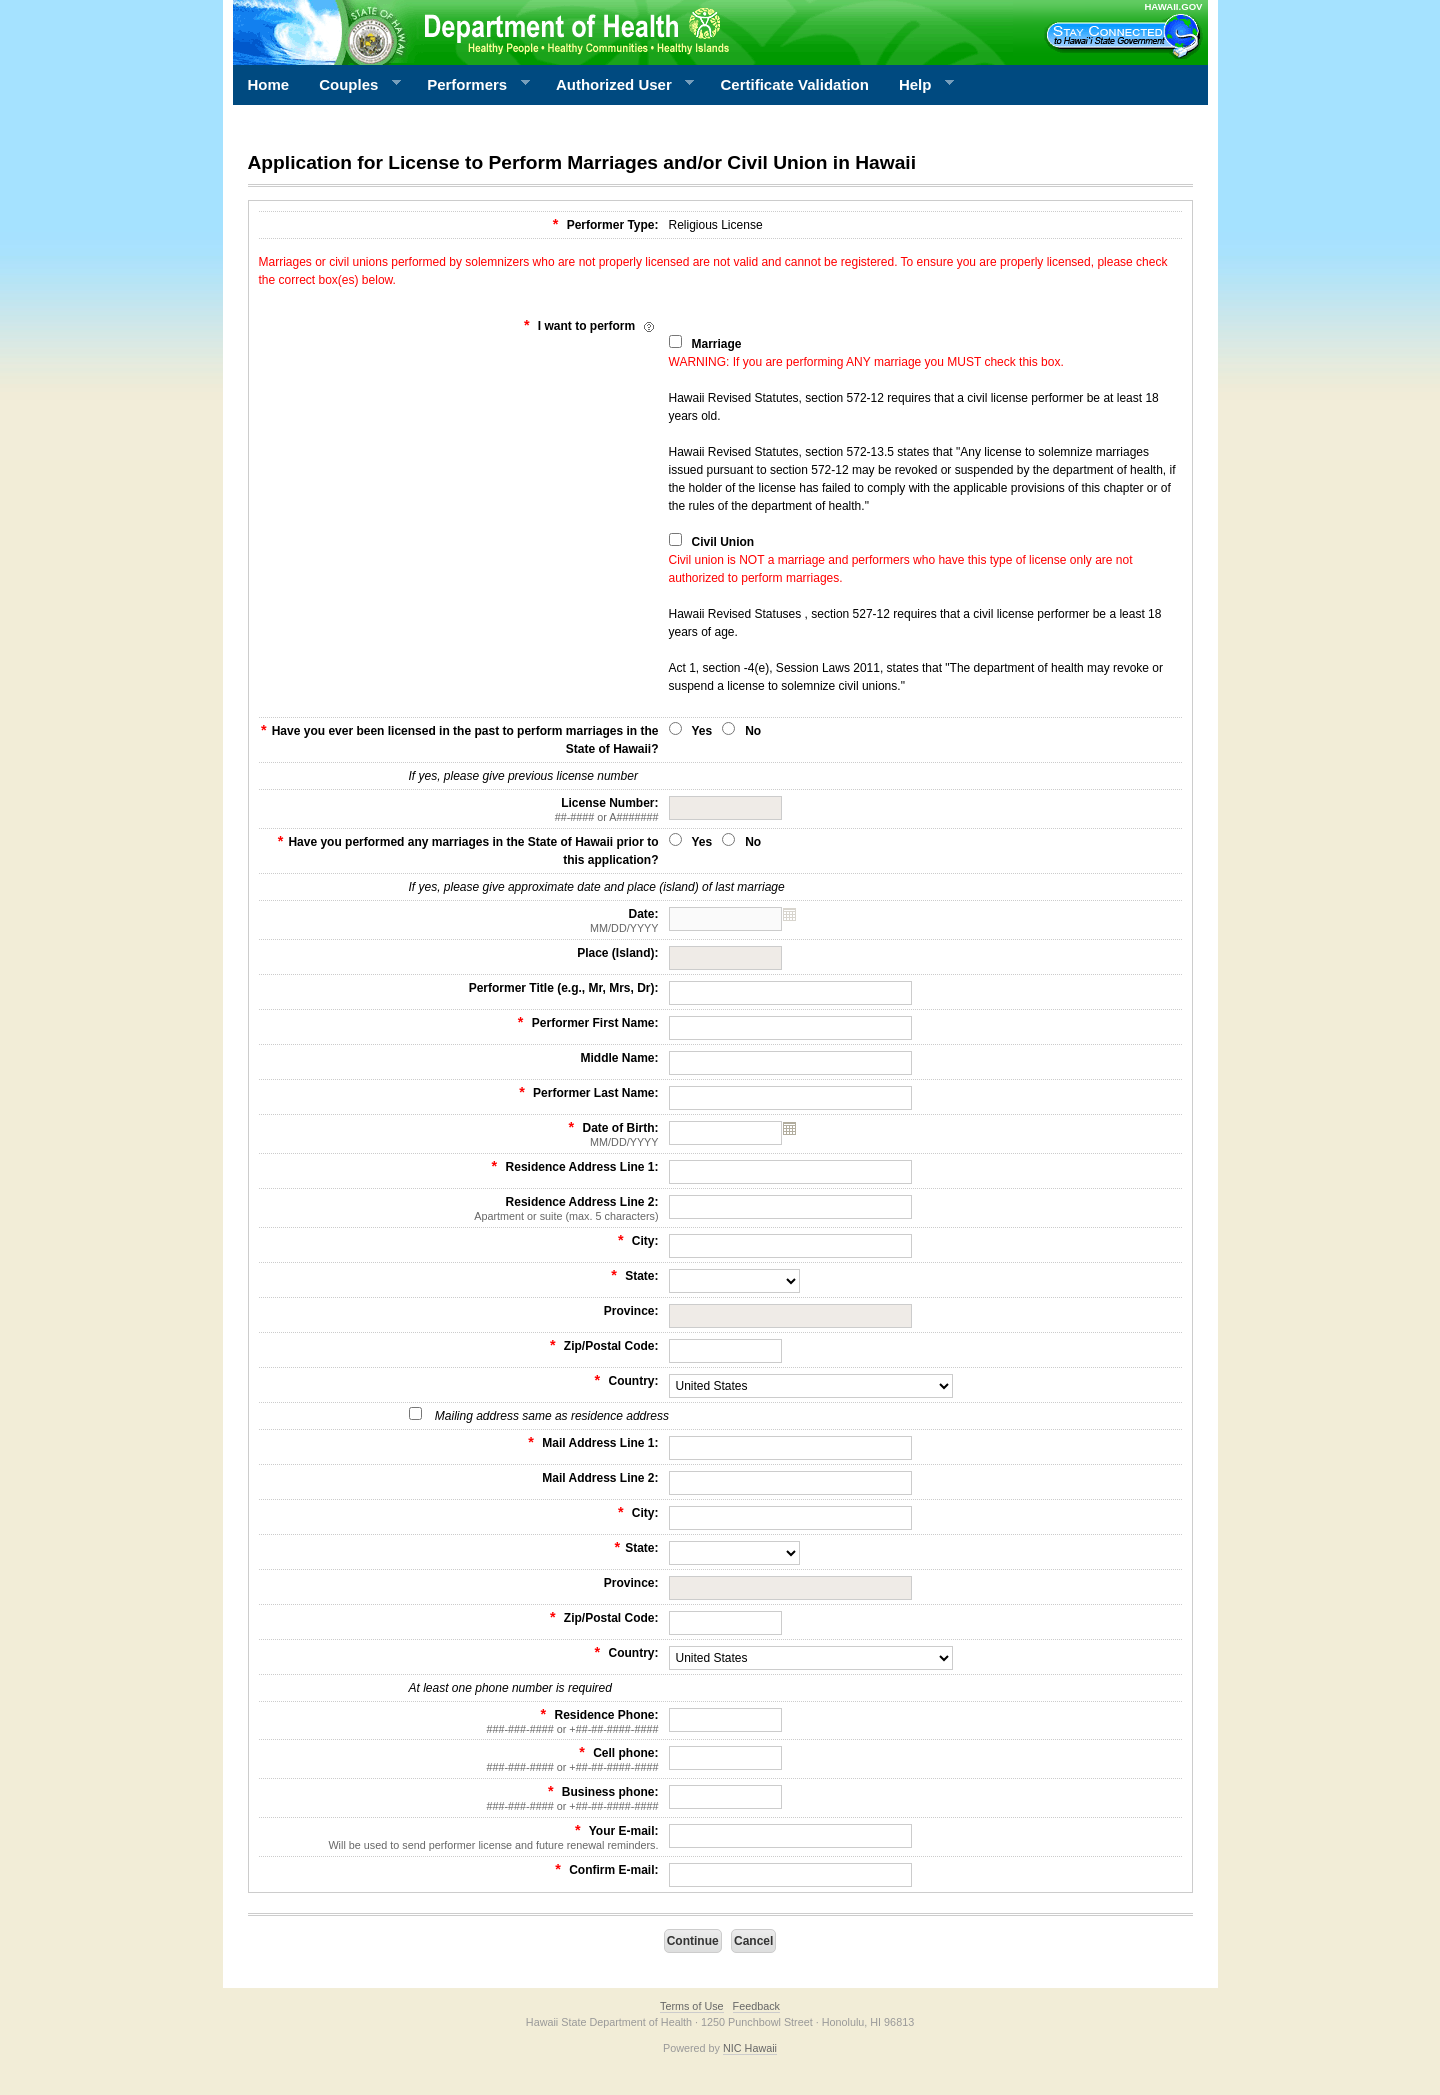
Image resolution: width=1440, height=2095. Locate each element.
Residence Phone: (459, 1721)
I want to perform (591, 325)
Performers (471, 85)
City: (638, 1240)
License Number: (459, 810)
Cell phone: (459, 1759)
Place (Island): (617, 953)
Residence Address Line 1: (575, 1166)
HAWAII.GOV (1173, 6)
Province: (631, 1311)
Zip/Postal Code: (604, 1345)
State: (634, 1275)
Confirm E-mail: (606, 1869)
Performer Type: (606, 224)
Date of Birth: (459, 1134)
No (753, 731)
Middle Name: (619, 1058)
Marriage (717, 344)
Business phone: (459, 1798)
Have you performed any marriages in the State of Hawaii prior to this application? (468, 850)
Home (269, 84)
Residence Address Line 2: (459, 1209)
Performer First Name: (588, 1022)
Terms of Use (692, 2006)
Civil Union (723, 542)
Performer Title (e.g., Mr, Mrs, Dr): (564, 988)
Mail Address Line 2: (600, 1478)
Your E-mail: (459, 1837)
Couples (352, 85)
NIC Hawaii (750, 2048)
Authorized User (617, 85)
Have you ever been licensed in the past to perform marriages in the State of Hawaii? (459, 739)
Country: (627, 1380)
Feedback (756, 2006)
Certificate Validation (795, 84)
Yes (702, 731)
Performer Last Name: (588, 1092)
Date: (459, 921)
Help (919, 85)
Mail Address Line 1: (593, 1442)
